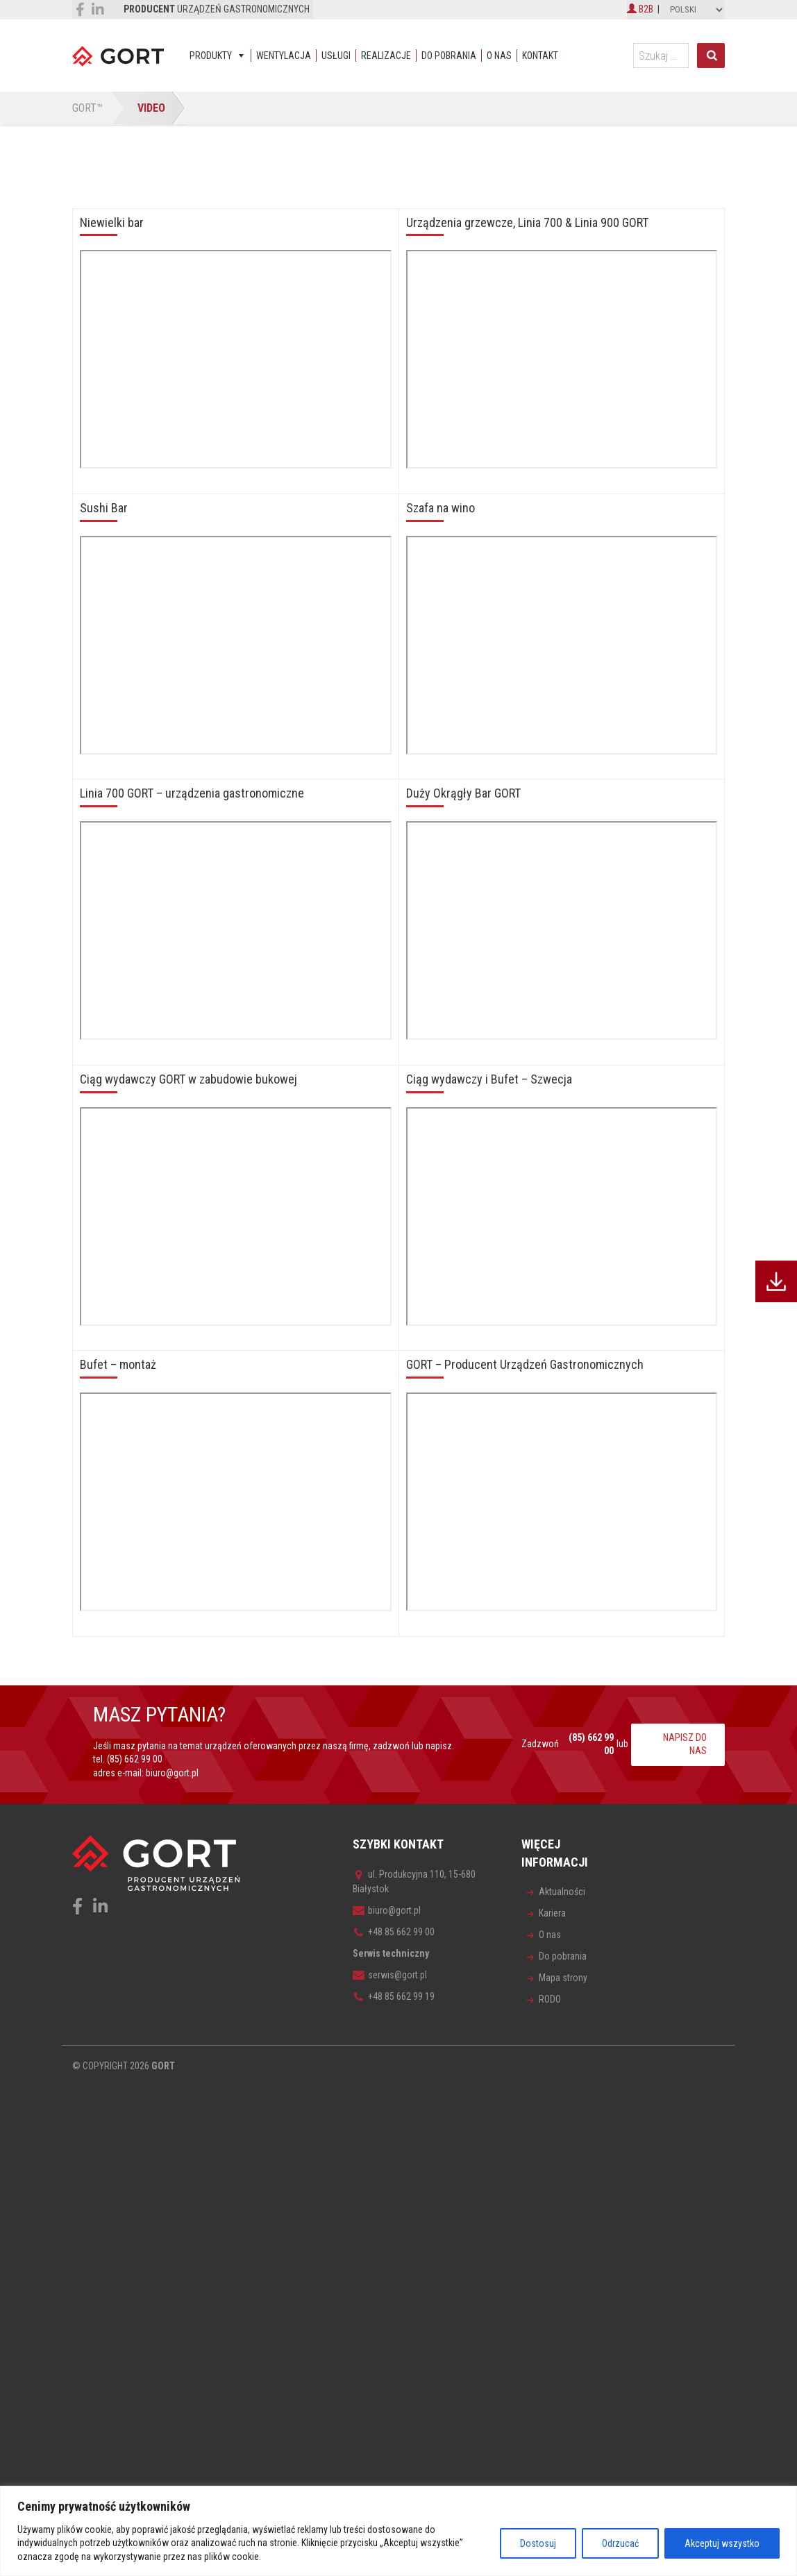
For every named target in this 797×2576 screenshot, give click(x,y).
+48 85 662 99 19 (394, 1996)
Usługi (336, 55)
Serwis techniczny (391, 1953)
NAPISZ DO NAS (685, 1744)
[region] (398, 2531)
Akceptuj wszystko (722, 2543)
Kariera (552, 1913)
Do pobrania (448, 55)
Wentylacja (283, 55)
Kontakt (540, 55)
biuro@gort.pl (172, 1772)
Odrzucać (620, 2543)
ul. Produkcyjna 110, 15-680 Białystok (414, 1881)
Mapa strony (563, 1977)
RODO (550, 1999)
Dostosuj (538, 2543)
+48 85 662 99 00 (394, 1931)
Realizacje (386, 55)
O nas (499, 55)
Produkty (211, 55)
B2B (640, 9)
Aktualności (562, 1891)
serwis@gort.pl (390, 1974)
